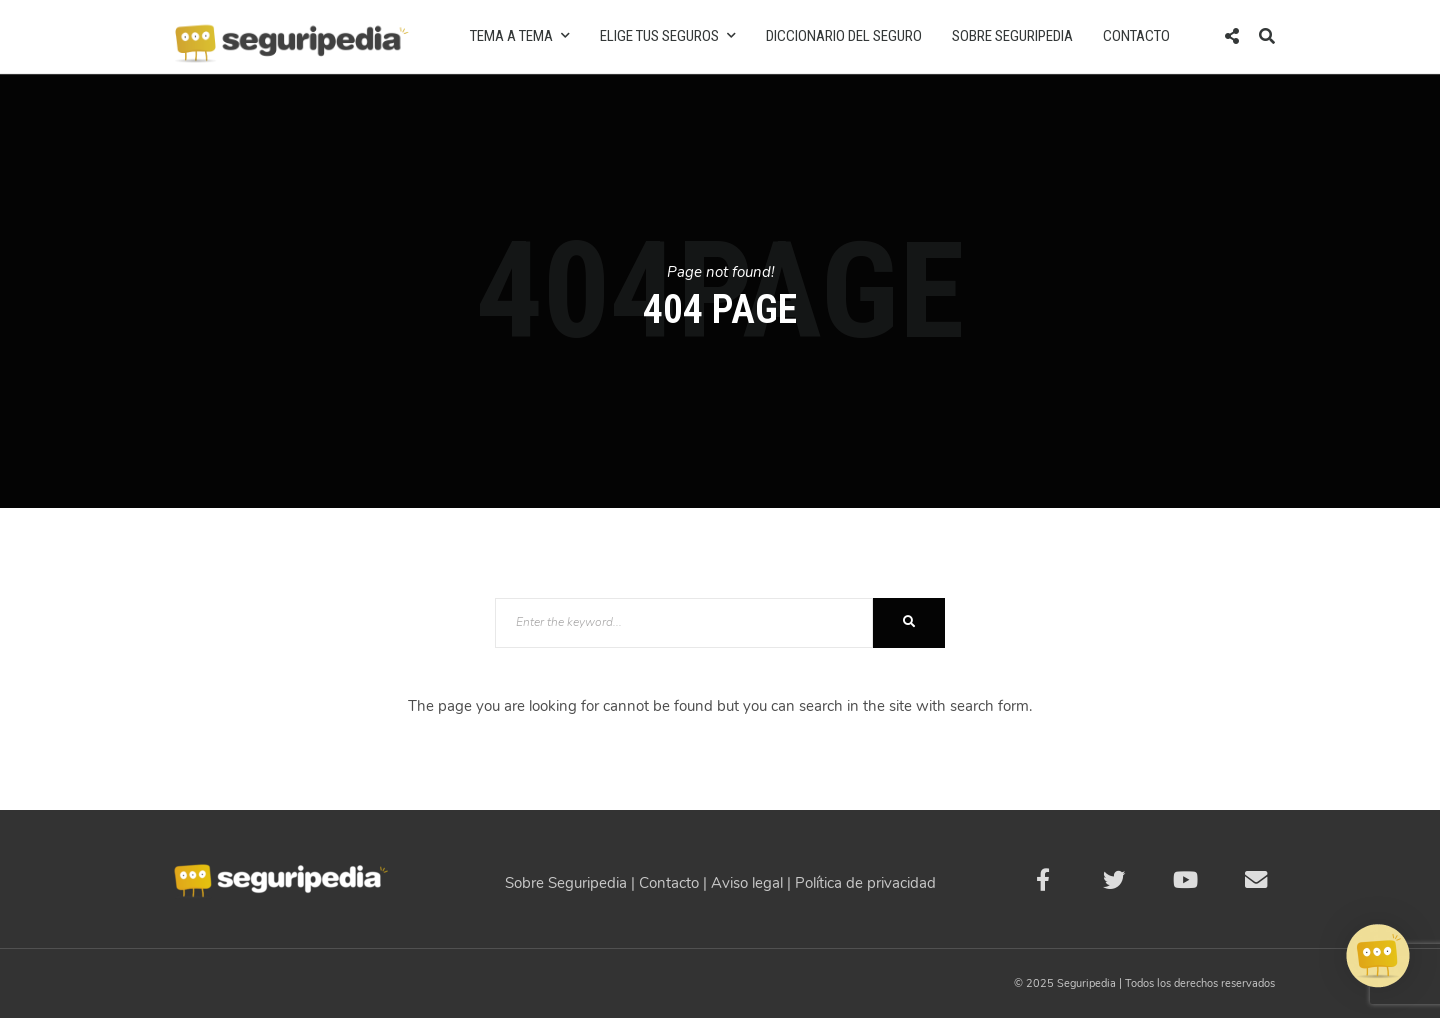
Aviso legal (747, 883)
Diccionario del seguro (844, 36)
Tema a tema (520, 36)
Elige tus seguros (668, 36)
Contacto (1136, 36)
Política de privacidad (865, 883)
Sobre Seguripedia (1012, 36)
